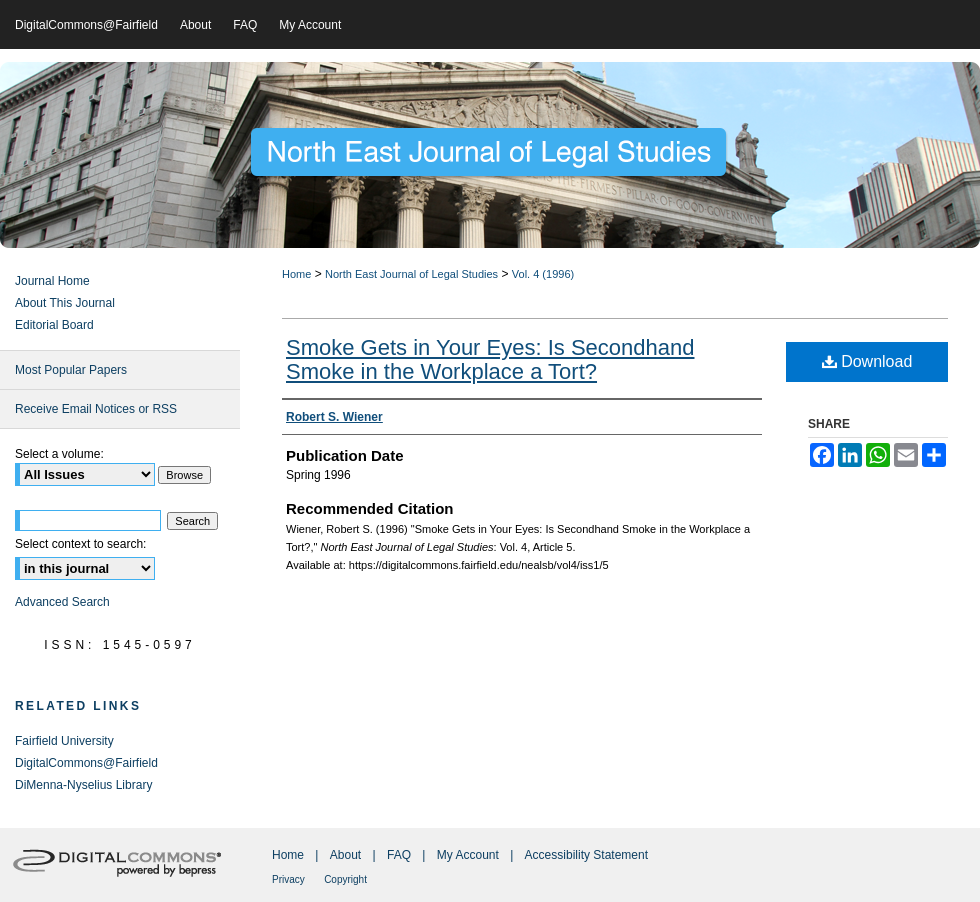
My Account (468, 855)
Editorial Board (54, 325)
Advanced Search (62, 602)
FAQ (399, 855)
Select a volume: (59, 454)
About (345, 855)
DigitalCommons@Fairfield (86, 763)
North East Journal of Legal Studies (411, 274)
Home (296, 274)
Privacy (288, 879)
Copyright (345, 879)
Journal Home (52, 281)
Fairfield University (64, 741)
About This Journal (65, 303)
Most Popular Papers (71, 370)
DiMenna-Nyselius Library (83, 785)
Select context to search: (80, 544)
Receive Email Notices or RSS (96, 409)
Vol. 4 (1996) (543, 274)
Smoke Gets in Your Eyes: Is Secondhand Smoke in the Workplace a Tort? (490, 359)
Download (867, 361)
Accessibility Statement (586, 855)
